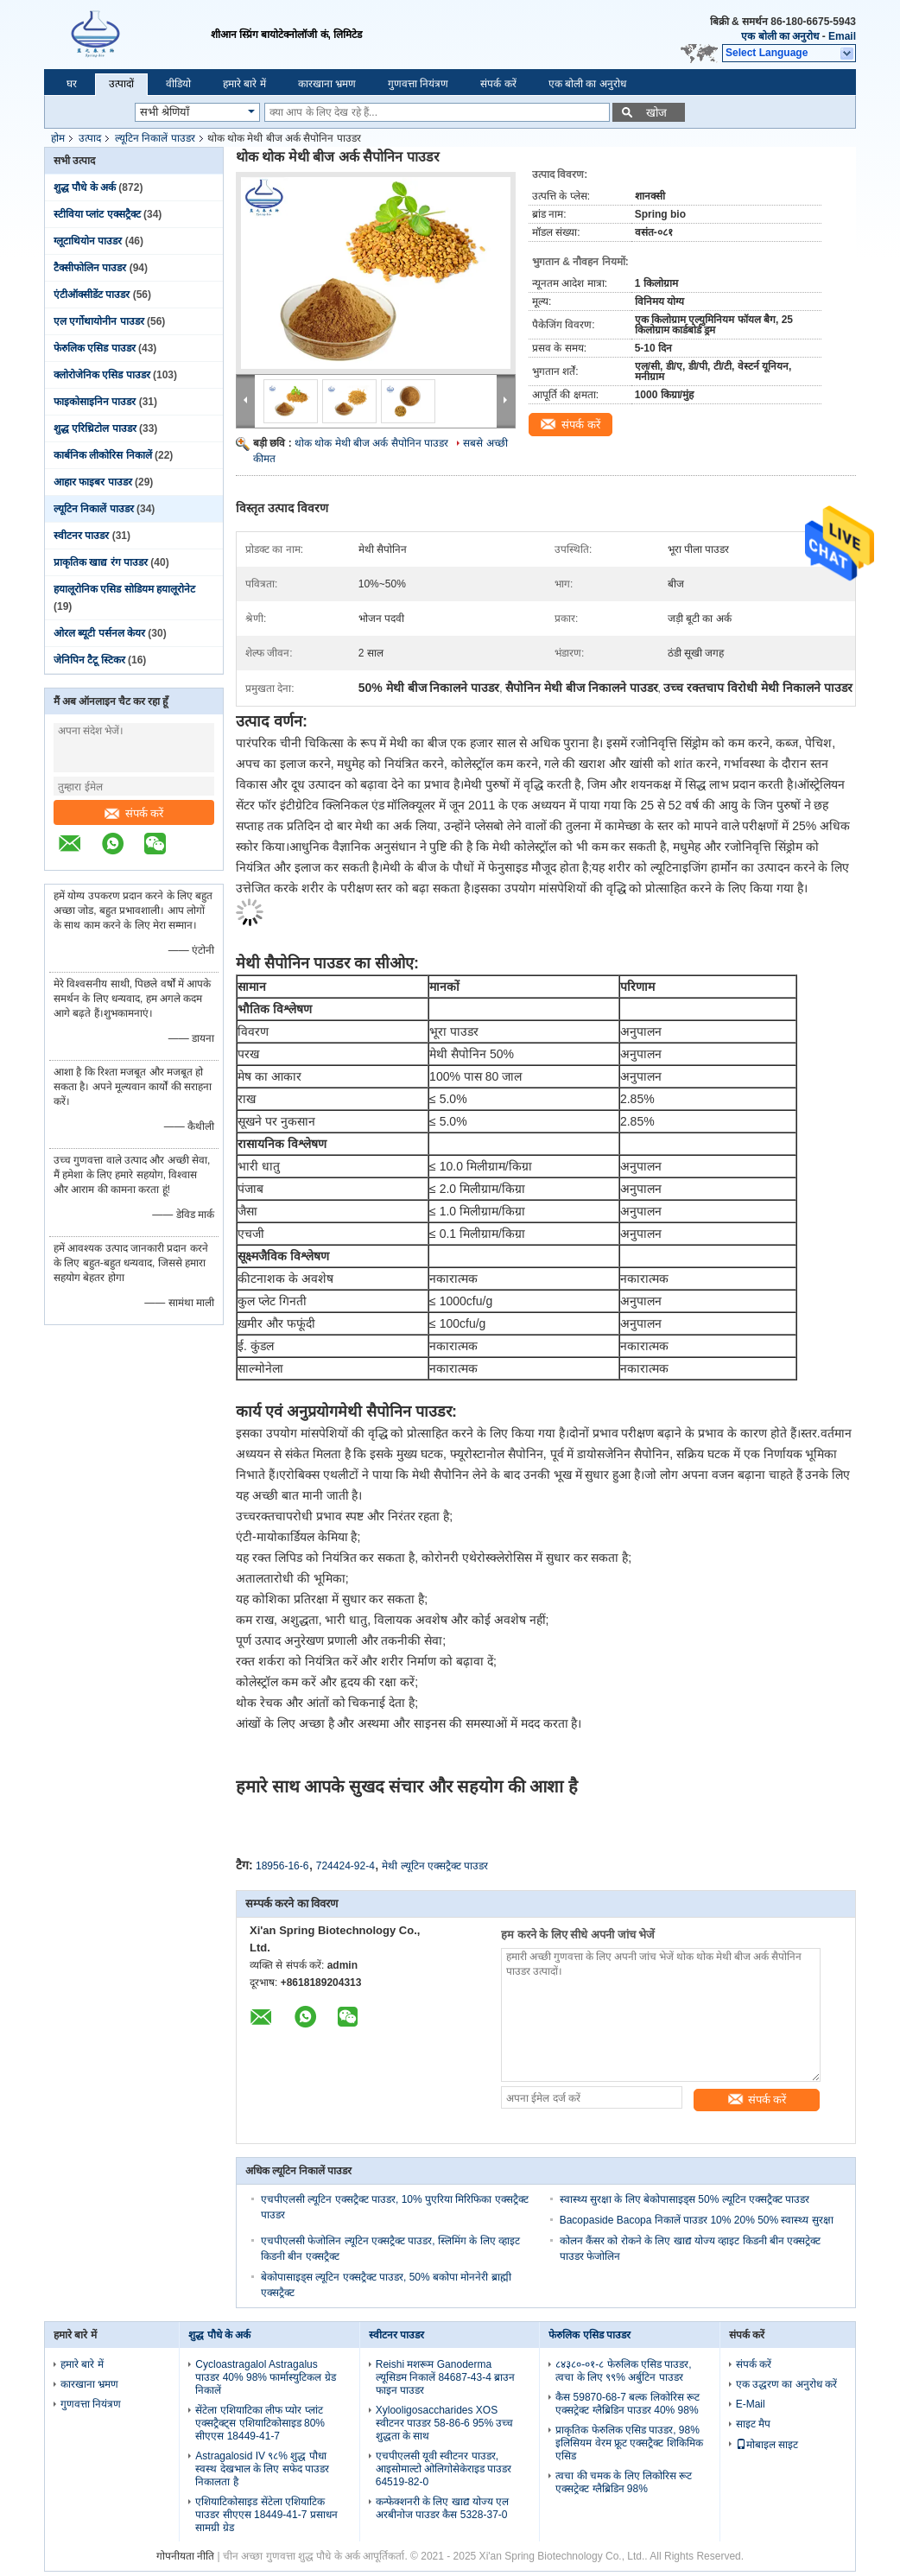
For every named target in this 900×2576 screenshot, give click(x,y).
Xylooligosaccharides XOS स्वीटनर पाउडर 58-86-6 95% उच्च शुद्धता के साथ (445, 2423)
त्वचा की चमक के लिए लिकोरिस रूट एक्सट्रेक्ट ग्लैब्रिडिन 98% (623, 2482)
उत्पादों (121, 84)
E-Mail (750, 2404)
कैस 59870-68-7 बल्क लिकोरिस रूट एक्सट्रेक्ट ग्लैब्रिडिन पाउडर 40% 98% (627, 2403)
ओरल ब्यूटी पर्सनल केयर (99, 633)
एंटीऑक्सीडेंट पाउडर (92, 295)
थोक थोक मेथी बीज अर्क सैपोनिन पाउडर (371, 443)
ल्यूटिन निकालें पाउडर (155, 138)
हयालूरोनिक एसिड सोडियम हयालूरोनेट (124, 589)
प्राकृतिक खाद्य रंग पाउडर (101, 562)
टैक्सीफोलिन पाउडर (90, 268)
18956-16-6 (282, 1866)
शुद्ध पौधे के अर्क (85, 187)
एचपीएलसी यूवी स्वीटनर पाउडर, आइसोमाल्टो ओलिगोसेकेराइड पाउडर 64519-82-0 (444, 2469)
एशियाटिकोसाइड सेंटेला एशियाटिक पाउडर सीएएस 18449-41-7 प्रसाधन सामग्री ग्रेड (266, 2515)
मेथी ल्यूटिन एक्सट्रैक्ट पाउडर (435, 1866)
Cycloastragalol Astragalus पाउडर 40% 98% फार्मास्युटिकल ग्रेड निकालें (265, 2377)
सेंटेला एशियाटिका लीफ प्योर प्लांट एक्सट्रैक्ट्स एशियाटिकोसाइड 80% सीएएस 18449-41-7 (260, 2423)
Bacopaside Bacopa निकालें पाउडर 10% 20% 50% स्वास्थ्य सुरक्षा (696, 2220)
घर (72, 84)
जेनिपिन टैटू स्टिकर (89, 660)
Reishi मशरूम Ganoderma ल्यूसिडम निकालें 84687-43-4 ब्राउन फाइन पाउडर (445, 2377)
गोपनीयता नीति (185, 2556)
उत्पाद (90, 138)
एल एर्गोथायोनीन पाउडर (99, 321)
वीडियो (178, 84)
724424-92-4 (345, 1866)
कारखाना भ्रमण (327, 84)
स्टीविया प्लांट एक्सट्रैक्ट (97, 214)
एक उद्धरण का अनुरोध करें (786, 2384)
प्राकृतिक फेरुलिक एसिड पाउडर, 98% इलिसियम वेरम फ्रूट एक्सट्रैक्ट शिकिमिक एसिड (628, 2443)
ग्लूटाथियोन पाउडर (88, 241)
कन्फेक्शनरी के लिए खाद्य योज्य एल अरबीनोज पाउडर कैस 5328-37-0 (443, 2508)
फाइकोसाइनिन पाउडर (95, 402)
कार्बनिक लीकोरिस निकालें (103, 455)
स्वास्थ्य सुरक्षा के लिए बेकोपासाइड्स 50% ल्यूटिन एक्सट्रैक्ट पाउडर (685, 2199)
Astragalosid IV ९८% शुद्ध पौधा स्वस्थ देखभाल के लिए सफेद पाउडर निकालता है (262, 2469)
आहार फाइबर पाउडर (93, 482)
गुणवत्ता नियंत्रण (418, 84)
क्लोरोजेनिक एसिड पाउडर (102, 375)
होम (58, 138)
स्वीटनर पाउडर (81, 536)
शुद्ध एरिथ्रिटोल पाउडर (95, 428)
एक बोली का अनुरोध (780, 36)
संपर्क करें (498, 84)
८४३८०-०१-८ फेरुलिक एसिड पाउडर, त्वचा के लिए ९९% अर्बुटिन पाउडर (623, 2370)
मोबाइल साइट (767, 2445)
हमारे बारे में (244, 84)
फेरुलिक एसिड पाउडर (95, 348)
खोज (656, 112)
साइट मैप (753, 2424)
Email (842, 36)
